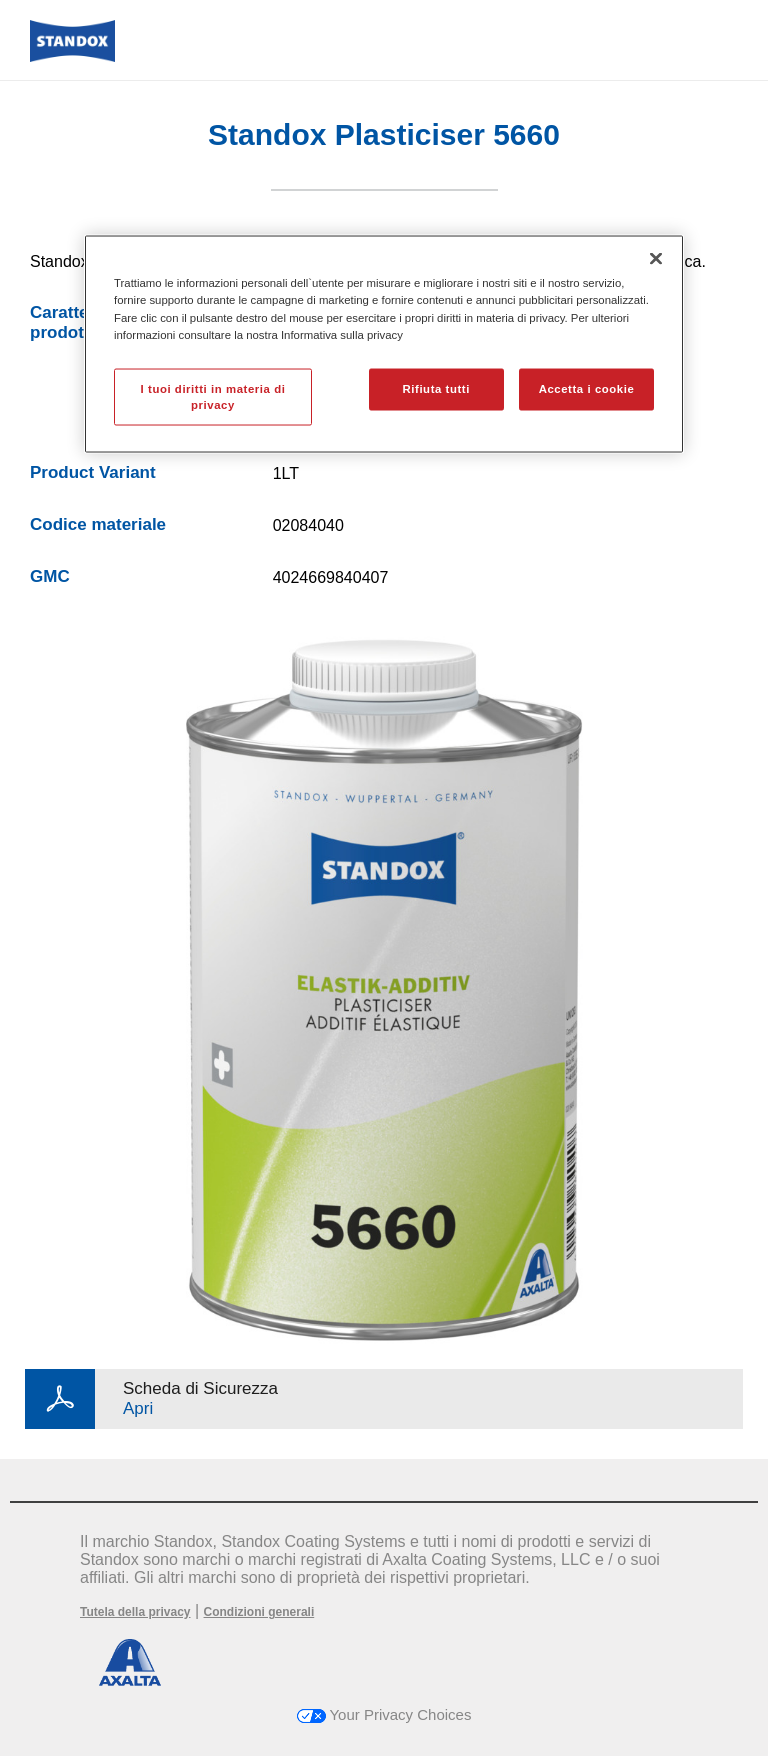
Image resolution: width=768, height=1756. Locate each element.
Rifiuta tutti (436, 388)
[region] (384, 344)
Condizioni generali (259, 1612)
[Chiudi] (656, 259)
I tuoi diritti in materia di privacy (213, 396)
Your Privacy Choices (384, 1714)
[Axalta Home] (72, 56)
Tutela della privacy (135, 1612)
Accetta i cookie (587, 388)
